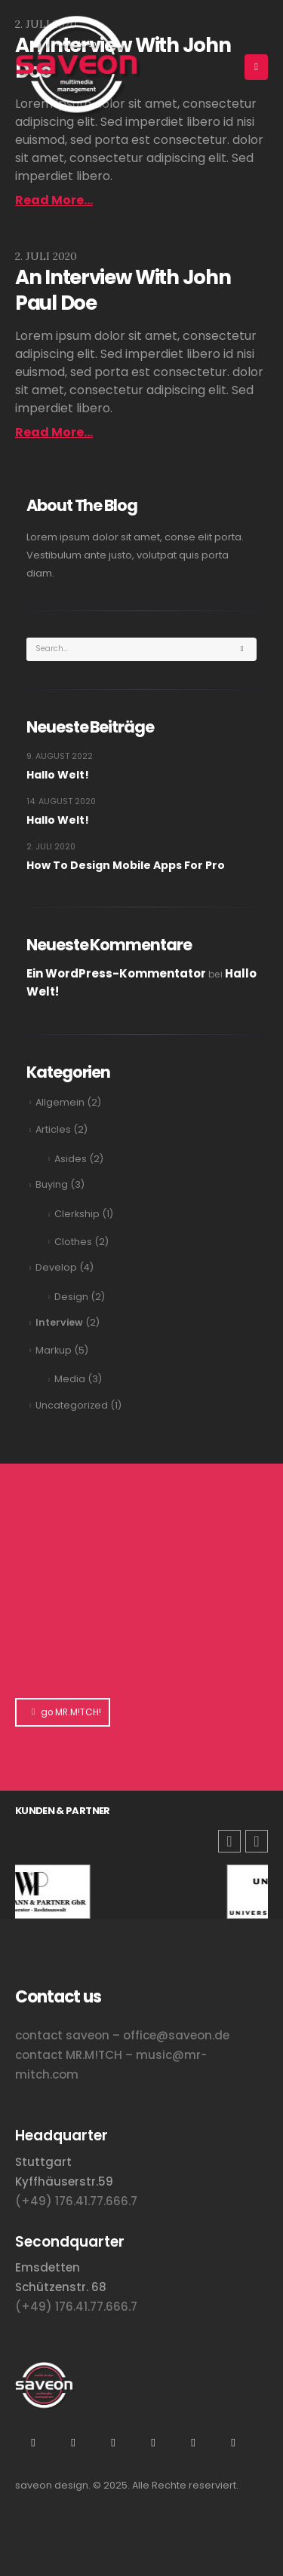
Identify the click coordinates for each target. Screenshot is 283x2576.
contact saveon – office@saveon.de (122, 2035)
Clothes (73, 1241)
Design (71, 1296)
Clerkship (77, 1213)
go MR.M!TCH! (62, 1712)
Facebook (233, 2443)
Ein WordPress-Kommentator (116, 973)
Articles (53, 1129)
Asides (70, 1158)
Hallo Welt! (57, 774)
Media (69, 1378)
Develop (56, 1267)
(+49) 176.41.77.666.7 (76, 2201)
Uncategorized (71, 1405)
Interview (59, 1322)
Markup (53, 1350)
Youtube (73, 2443)
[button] (256, 1841)
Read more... (54, 200)
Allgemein (60, 1102)
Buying (51, 1184)
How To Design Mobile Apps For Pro (125, 865)
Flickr (153, 2443)
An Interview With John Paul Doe (122, 290)
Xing (113, 2443)
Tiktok (193, 2443)
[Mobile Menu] (256, 67)
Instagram (33, 2443)
